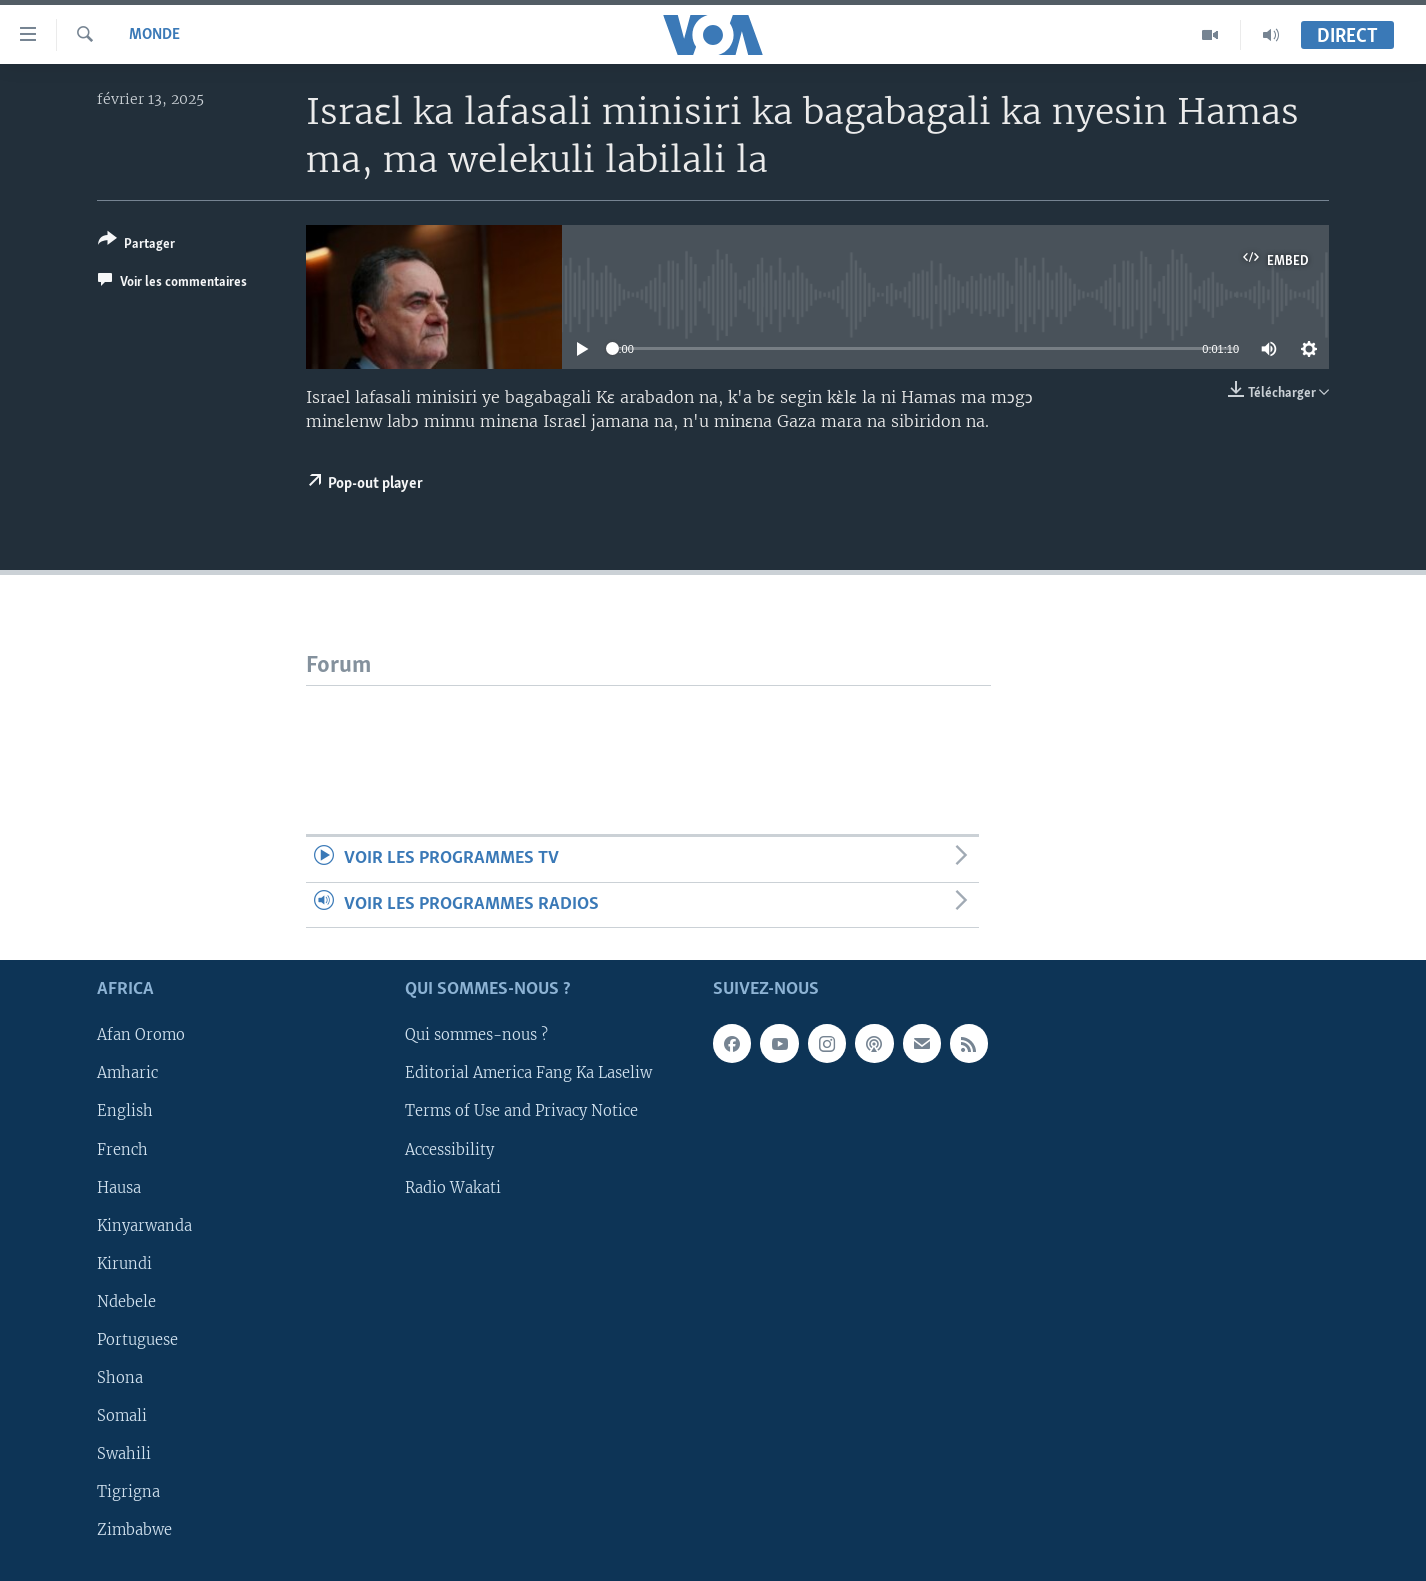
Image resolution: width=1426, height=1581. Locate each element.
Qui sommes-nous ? (476, 1036)
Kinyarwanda (144, 1226)
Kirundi (124, 1264)
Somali (122, 1416)
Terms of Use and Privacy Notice (521, 1112)
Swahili (124, 1454)
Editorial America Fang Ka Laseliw (528, 1074)
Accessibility (449, 1150)
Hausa (119, 1188)
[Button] (136, 245)
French (122, 1150)
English (125, 1112)
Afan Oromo (141, 1036)
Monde (154, 35)
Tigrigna (128, 1492)
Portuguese (137, 1340)
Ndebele (126, 1302)
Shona (120, 1378)
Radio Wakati (453, 1188)
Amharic (127, 1074)
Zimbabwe (134, 1530)
